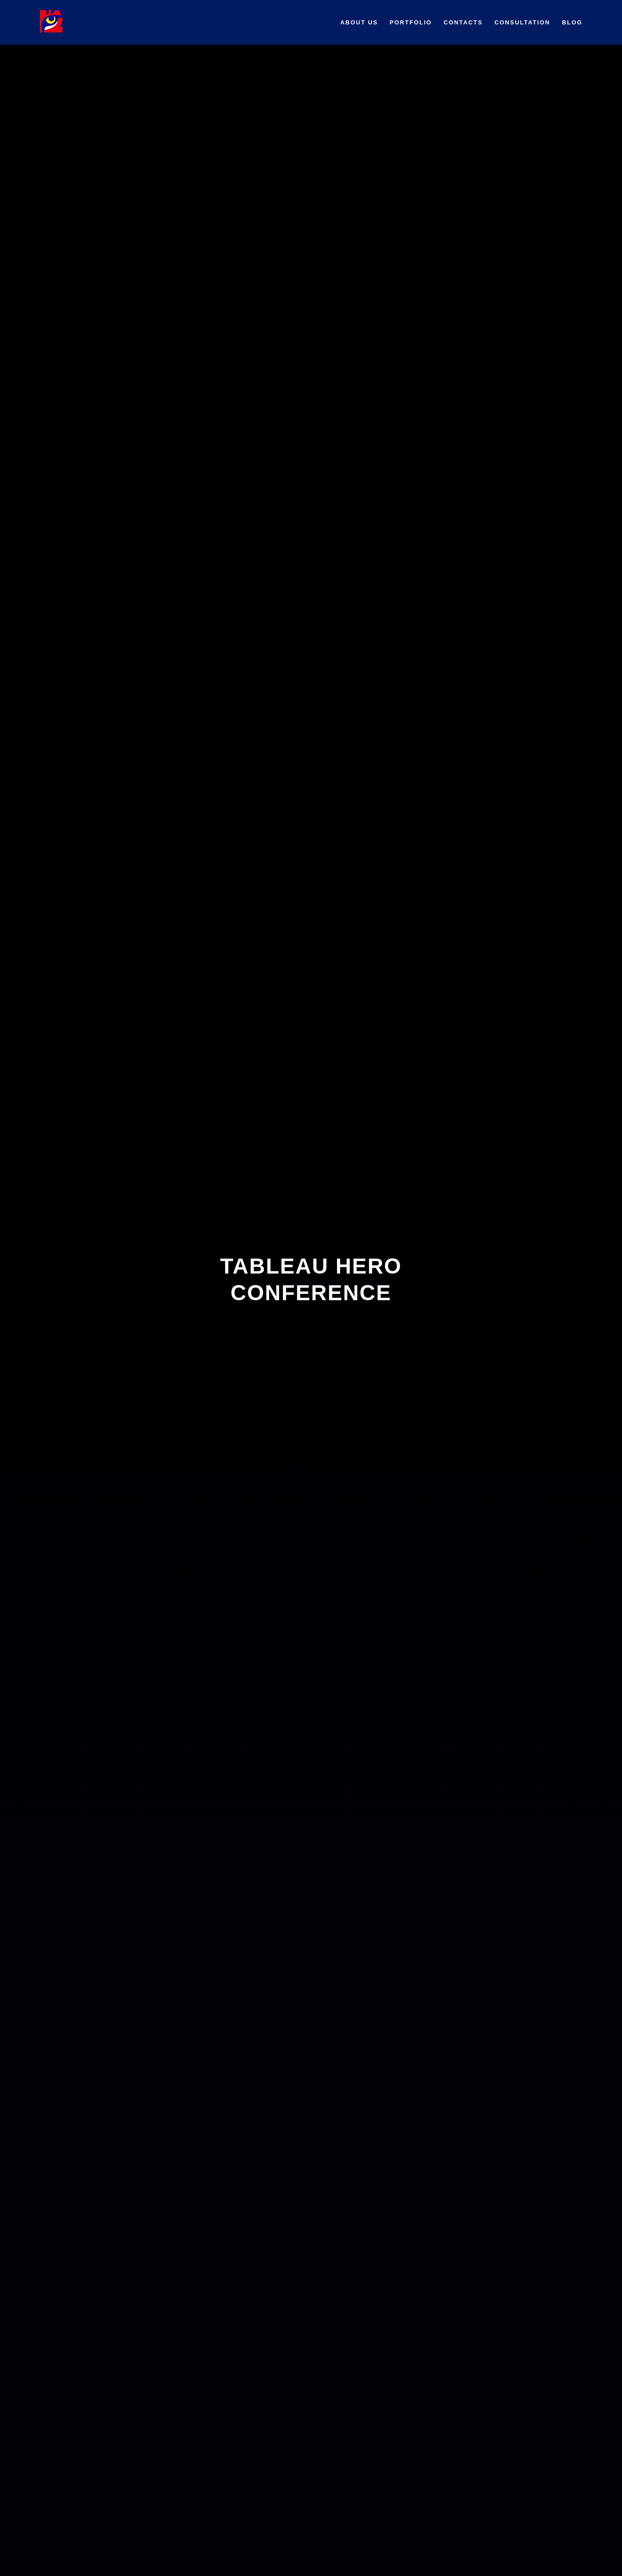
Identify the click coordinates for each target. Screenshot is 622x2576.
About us (359, 22)
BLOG (572, 22)
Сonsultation (522, 22)
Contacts (463, 22)
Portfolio (410, 22)
